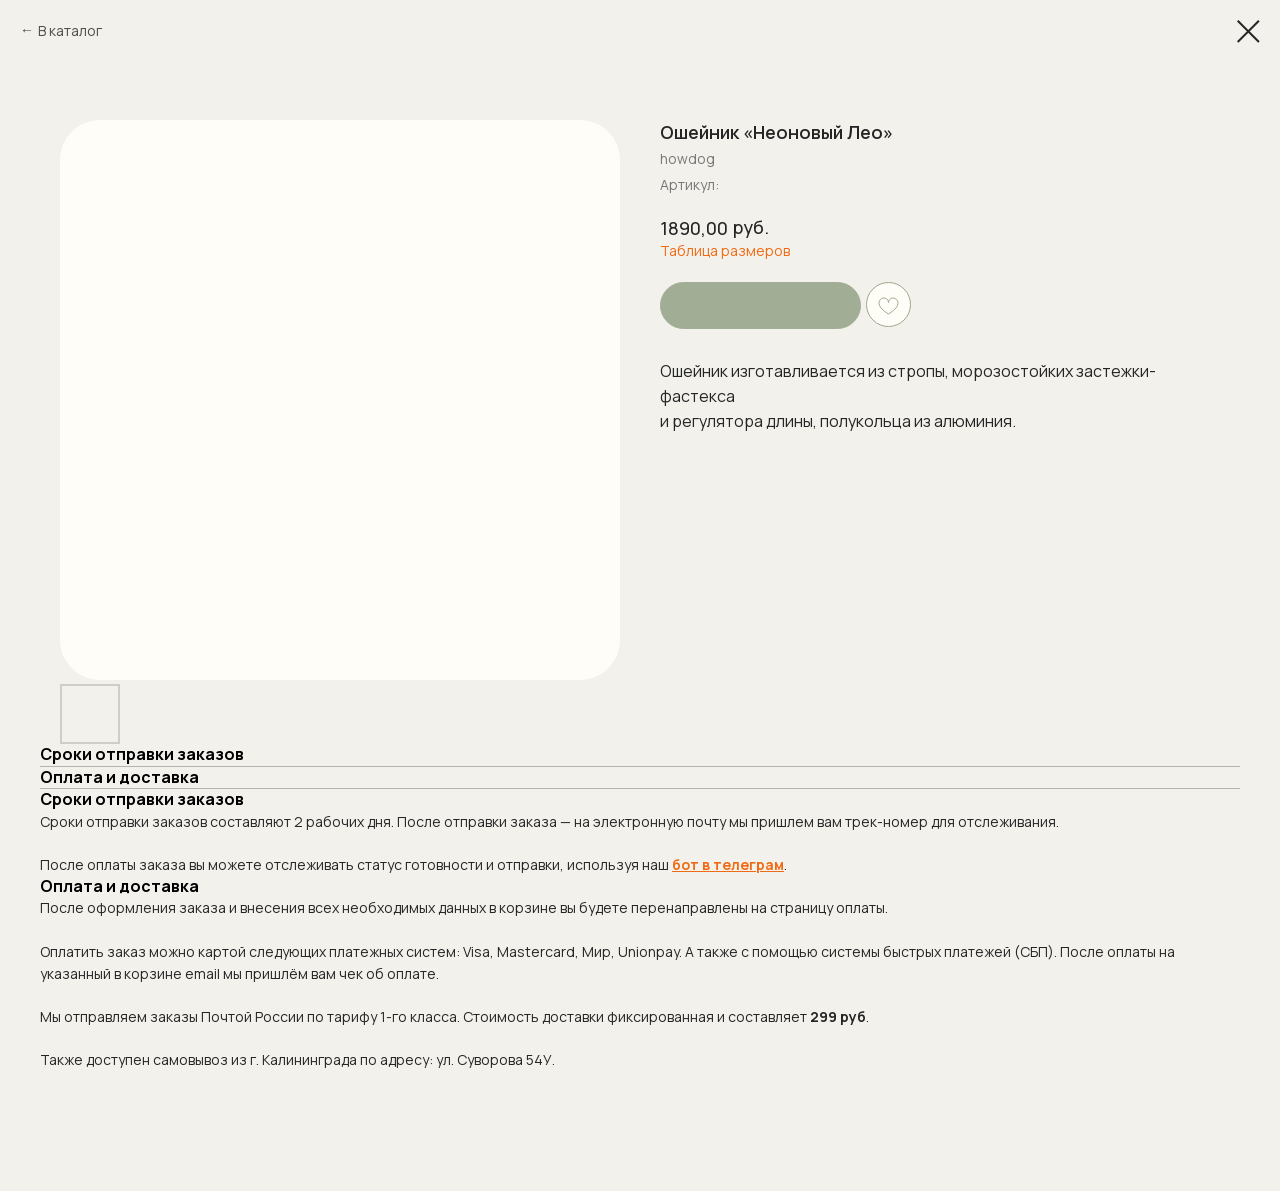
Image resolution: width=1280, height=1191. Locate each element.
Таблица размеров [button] (725, 250)
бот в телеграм (728, 864)
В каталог (70, 30)
